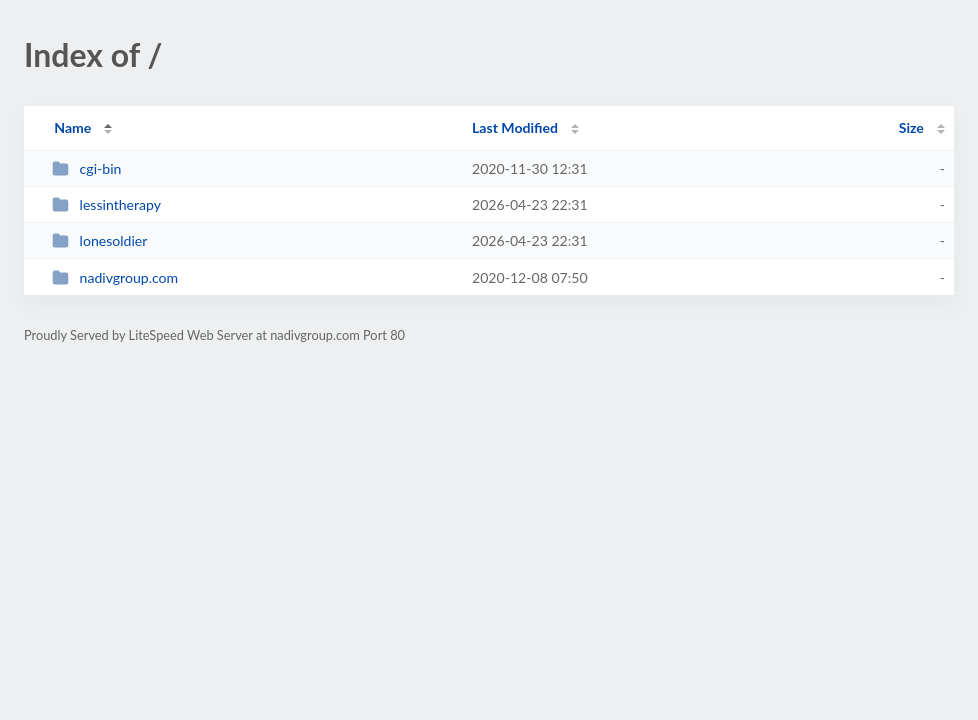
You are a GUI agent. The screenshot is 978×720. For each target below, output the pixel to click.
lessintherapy (106, 204)
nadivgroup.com (115, 277)
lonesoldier (99, 240)
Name (72, 127)
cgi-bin (86, 168)
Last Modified (515, 127)
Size (911, 127)
